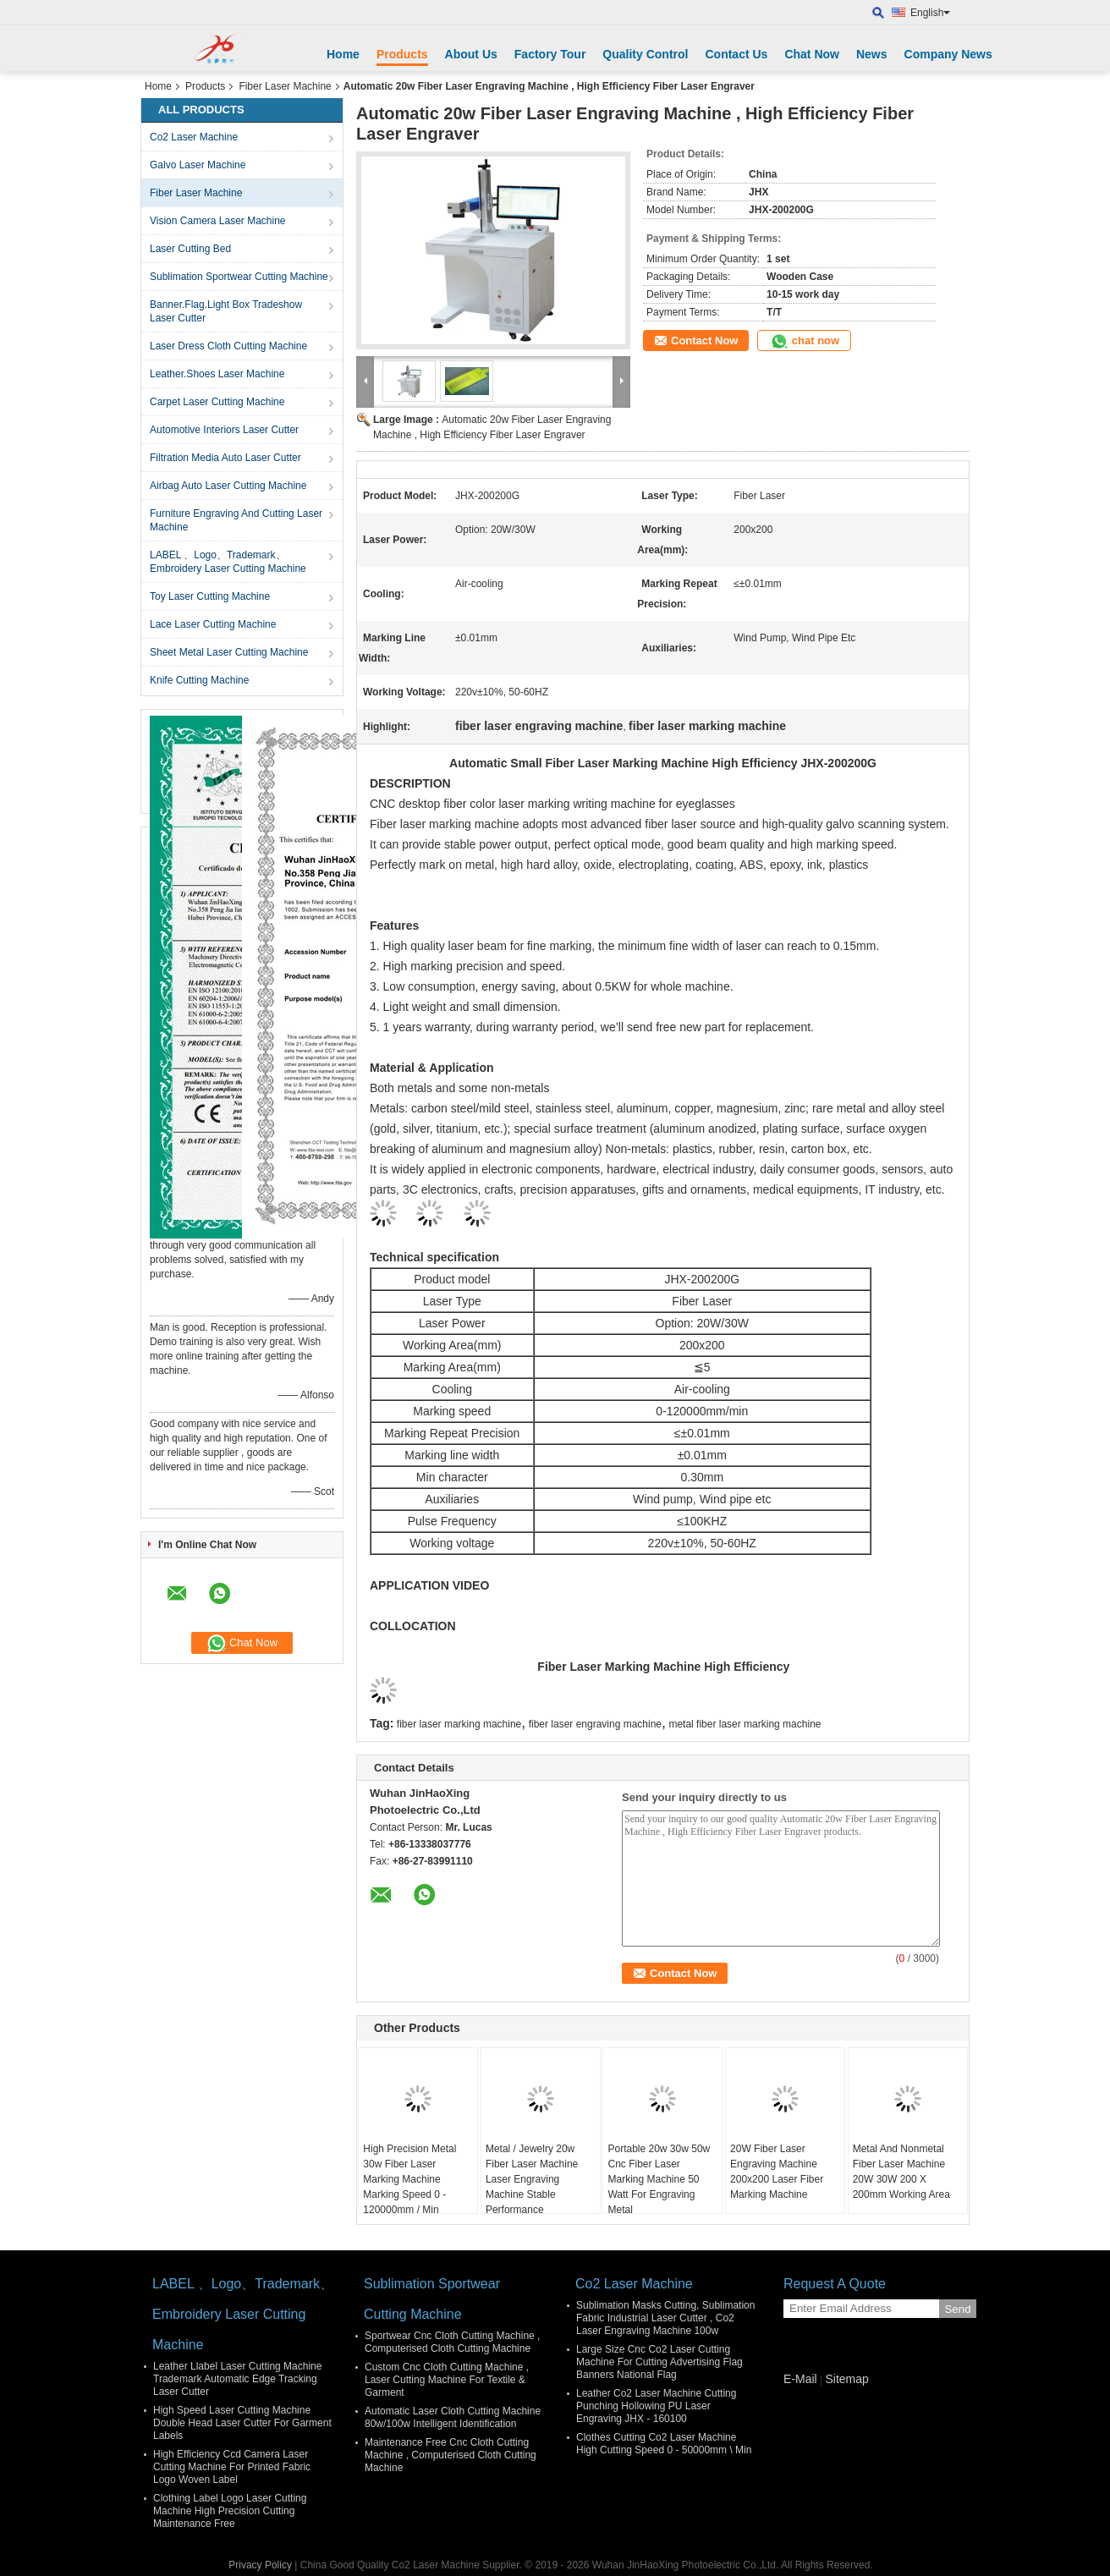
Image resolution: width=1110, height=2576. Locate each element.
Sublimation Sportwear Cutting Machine (239, 277)
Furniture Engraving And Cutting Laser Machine (236, 520)
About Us (471, 54)
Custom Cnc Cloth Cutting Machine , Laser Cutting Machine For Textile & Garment (447, 2379)
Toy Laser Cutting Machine (210, 596)
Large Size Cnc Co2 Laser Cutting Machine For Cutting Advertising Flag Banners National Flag (659, 2362)
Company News (948, 54)
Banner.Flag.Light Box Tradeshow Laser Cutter (226, 311)
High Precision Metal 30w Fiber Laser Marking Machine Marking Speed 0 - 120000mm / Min (409, 2179)
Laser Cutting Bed (190, 249)
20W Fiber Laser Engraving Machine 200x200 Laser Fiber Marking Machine (776, 2171)
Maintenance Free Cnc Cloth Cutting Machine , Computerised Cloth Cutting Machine (450, 2455)
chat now (804, 341)
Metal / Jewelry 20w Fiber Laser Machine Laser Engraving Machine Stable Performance (532, 2179)
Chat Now (811, 54)
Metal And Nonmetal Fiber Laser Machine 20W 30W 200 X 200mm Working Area (901, 2171)
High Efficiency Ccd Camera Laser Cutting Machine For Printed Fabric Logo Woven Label (231, 2466)
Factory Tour (550, 54)
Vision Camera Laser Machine (218, 221)
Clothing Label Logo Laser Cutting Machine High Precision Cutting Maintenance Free (229, 2510)
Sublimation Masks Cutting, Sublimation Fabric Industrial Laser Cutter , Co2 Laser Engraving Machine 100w (665, 2318)
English (930, 13)
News (871, 54)
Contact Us (736, 54)
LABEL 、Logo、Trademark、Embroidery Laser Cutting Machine (228, 561)
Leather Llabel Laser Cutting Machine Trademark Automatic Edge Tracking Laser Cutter (237, 2378)
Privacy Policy (260, 2565)
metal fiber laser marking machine (744, 1724)
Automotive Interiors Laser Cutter (224, 430)
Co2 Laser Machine (194, 137)
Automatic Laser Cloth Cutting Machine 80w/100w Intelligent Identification (453, 2417)
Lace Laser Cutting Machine (213, 624)
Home (343, 54)
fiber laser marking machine (459, 1724)
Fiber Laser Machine (285, 86)
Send (957, 2309)
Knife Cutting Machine (199, 680)
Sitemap (846, 2379)
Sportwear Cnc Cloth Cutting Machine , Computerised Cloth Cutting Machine (452, 2342)
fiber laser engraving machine (595, 1724)
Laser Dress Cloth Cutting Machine (228, 346)
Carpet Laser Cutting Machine (217, 402)
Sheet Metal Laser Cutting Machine (229, 652)
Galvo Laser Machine (197, 165)
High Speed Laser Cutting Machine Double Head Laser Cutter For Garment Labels (242, 2422)
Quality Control (645, 54)
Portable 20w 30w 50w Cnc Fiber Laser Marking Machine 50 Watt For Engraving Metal (658, 2179)
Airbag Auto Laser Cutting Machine (228, 486)
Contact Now (704, 340)
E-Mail (800, 2379)
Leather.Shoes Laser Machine (217, 374)
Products (402, 54)
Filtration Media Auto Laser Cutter (225, 458)
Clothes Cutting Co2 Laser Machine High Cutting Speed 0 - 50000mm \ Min (663, 2443)
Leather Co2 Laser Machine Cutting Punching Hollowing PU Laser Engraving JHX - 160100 (656, 2406)
